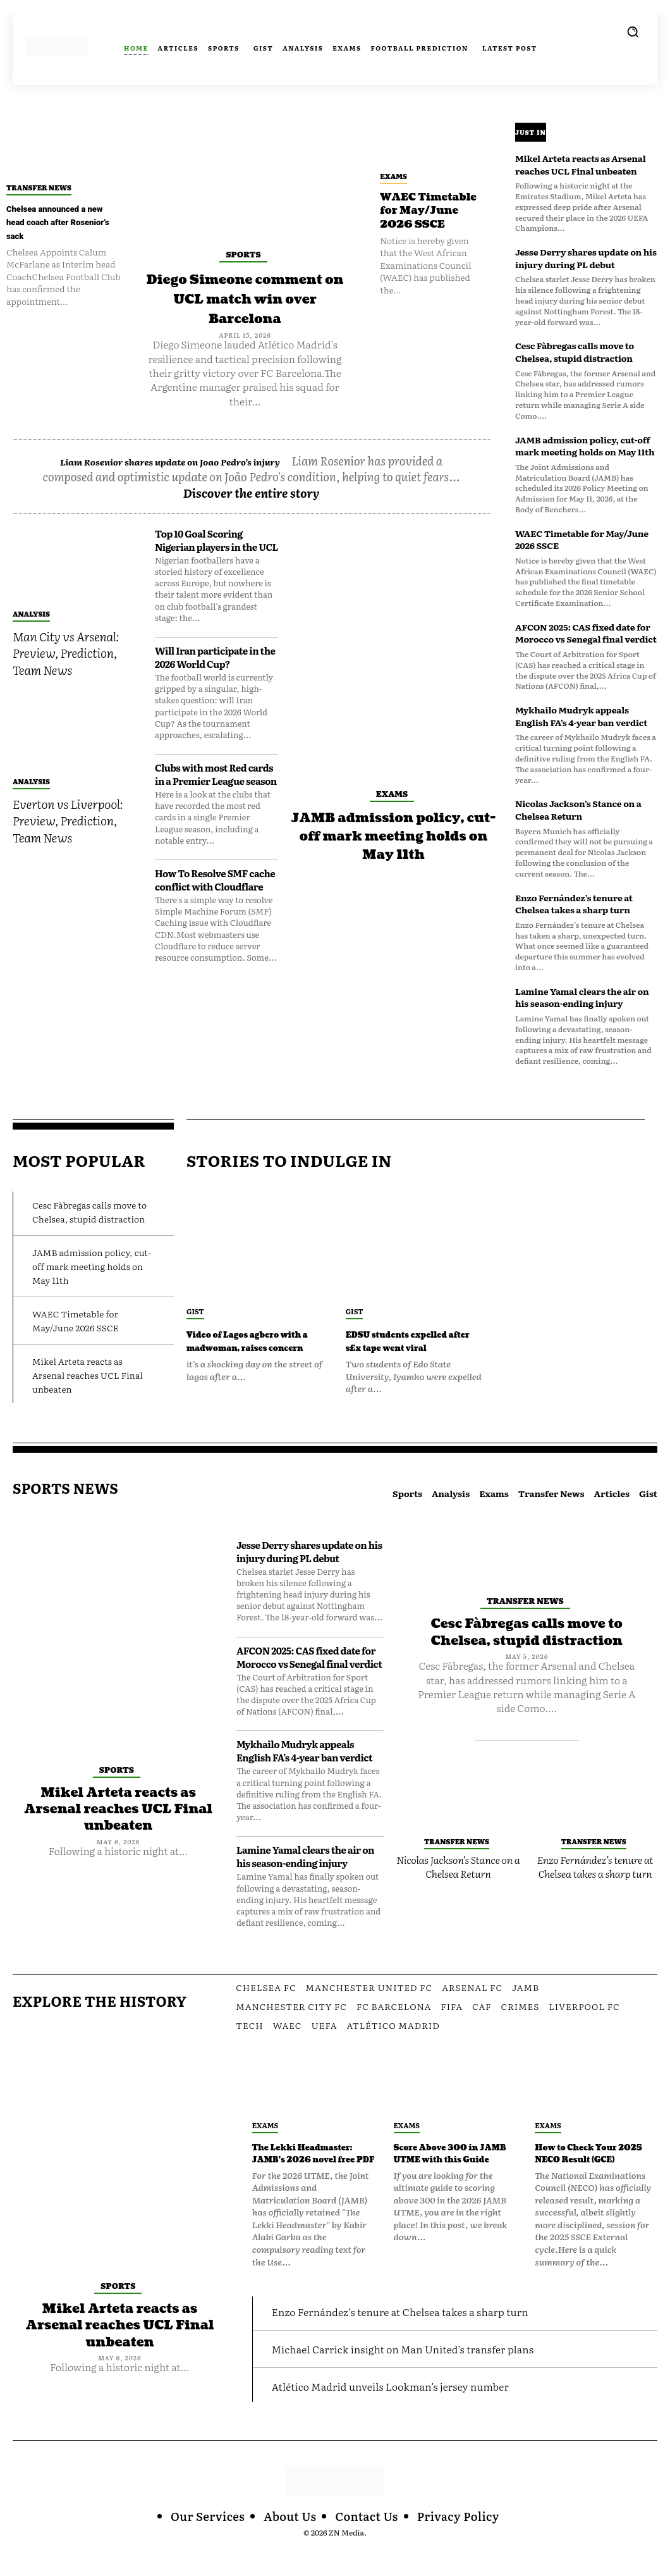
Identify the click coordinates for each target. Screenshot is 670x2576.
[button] (633, 31)
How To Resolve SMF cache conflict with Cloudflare (215, 915)
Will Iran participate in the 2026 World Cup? (215, 692)
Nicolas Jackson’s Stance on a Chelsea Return (578, 809)
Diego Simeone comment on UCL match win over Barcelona (245, 308)
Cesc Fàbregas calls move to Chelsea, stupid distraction (574, 351)
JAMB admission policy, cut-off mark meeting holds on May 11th (393, 880)
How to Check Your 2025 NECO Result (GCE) (589, 2173)
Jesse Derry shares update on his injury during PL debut (586, 258)
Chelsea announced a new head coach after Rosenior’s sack (57, 222)
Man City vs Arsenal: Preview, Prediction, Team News (66, 688)
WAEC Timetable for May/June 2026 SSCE (424, 217)
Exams (393, 176)
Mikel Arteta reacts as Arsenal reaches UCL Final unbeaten (580, 164)
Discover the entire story (251, 528)
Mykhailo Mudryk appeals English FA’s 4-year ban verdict (581, 716)
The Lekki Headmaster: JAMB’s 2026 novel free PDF (312, 2173)
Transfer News (38, 187)
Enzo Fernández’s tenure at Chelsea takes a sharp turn (574, 903)
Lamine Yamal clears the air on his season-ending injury (582, 997)
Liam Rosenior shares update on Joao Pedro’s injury (198, 480)
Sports (243, 254)
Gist (195, 1311)
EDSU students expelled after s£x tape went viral (403, 1347)
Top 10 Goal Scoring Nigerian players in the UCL (216, 575)
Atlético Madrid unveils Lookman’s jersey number (405, 2411)
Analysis (31, 649)
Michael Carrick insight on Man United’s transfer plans (419, 2374)
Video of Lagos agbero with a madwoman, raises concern (255, 1347)
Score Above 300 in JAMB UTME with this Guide (450, 2173)
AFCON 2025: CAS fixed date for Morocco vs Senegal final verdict (586, 633)
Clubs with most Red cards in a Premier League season (216, 809)
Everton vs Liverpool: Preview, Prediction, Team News (68, 856)
